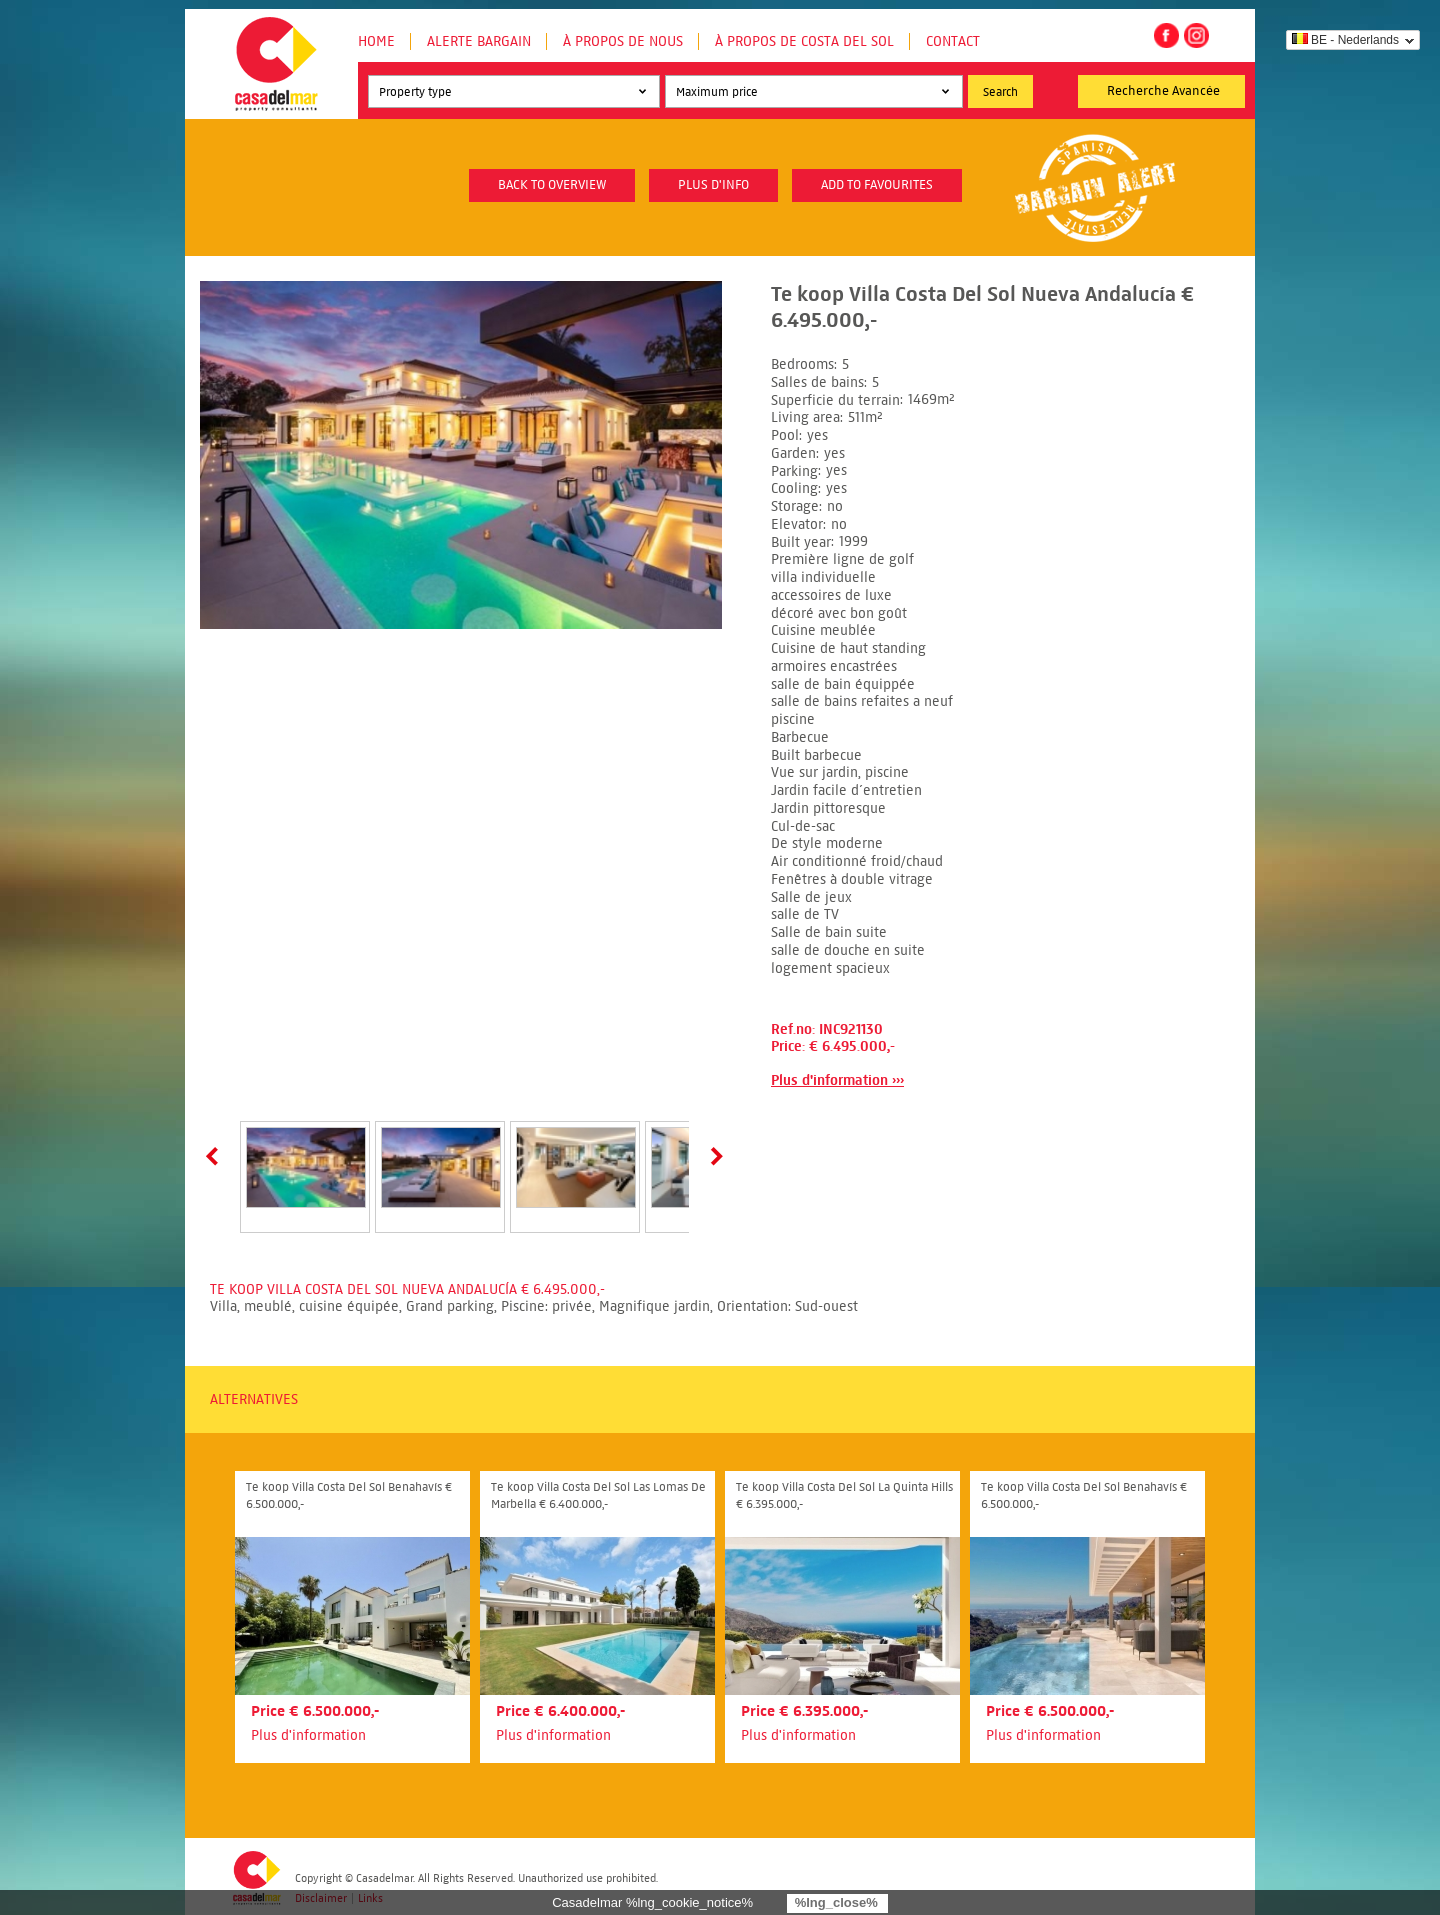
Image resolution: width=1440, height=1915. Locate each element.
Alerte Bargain (479, 41)
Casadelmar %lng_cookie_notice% (652, 1902)
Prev (216, 1156)
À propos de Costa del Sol (804, 41)
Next (713, 1156)
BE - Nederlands (1345, 40)
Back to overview (552, 185)
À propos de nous (623, 41)
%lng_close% (836, 1902)
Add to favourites (877, 185)
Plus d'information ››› (837, 1080)
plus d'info (713, 185)
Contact (953, 41)
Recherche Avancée (1163, 91)
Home (376, 41)
